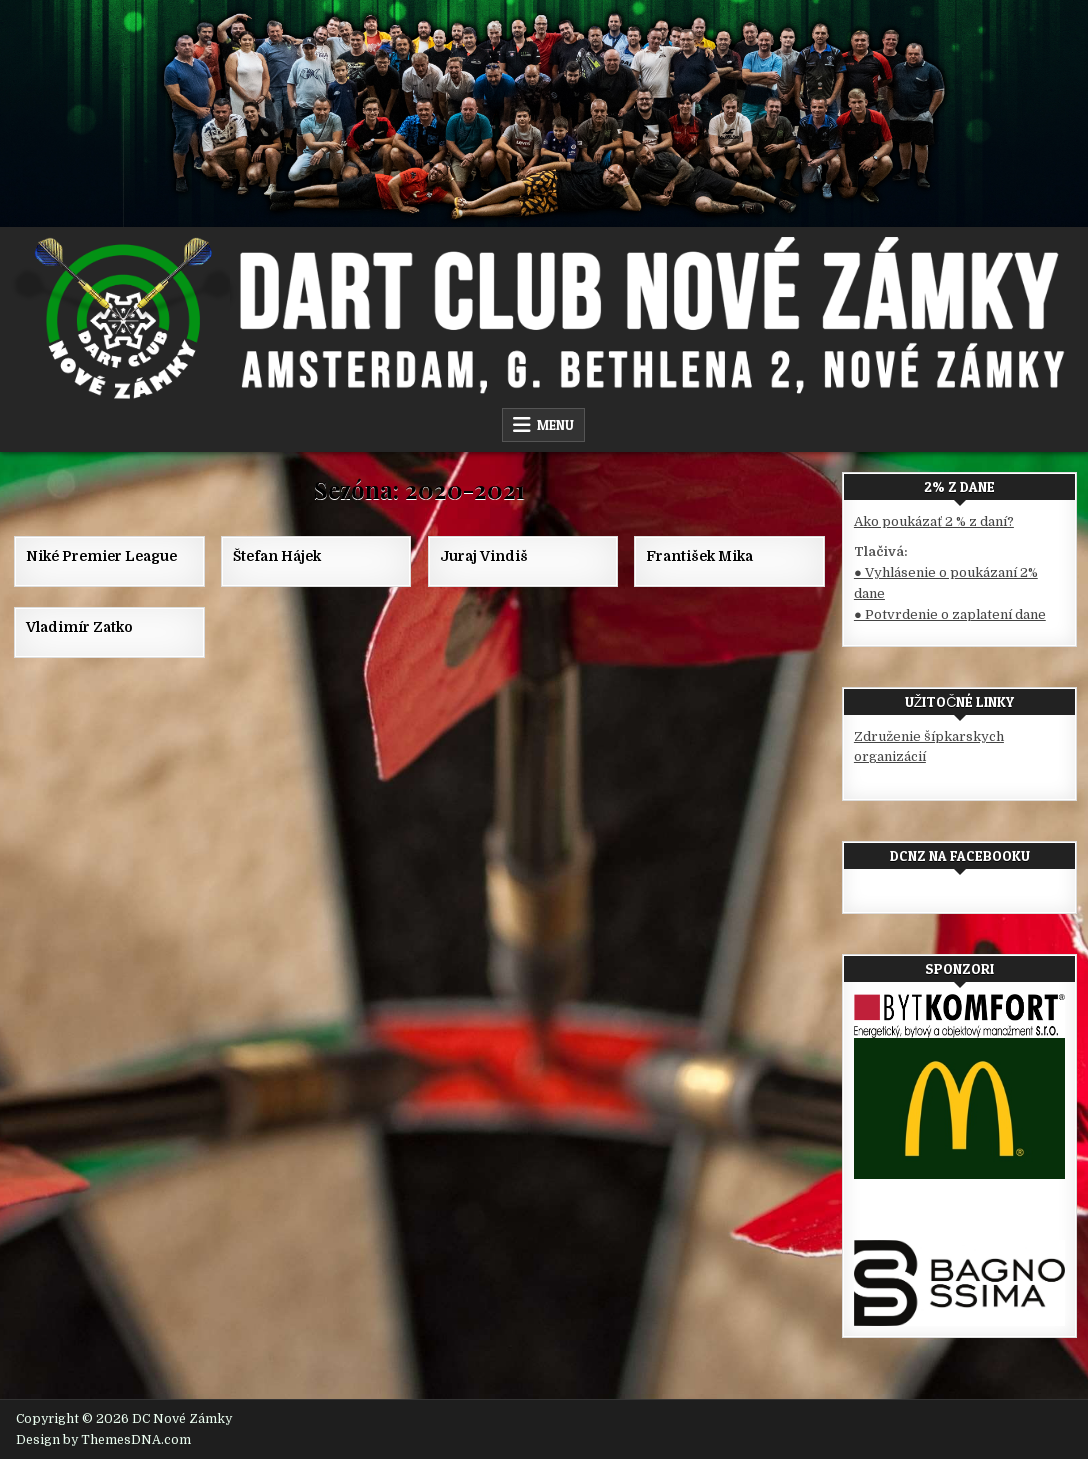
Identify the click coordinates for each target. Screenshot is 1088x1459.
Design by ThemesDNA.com (103, 1440)
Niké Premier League (101, 556)
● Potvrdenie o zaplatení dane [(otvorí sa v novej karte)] (950, 614)
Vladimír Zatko (79, 627)
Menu (555, 425)
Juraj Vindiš (484, 556)
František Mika (699, 556)
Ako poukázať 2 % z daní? (934, 521)
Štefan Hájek (277, 556)
